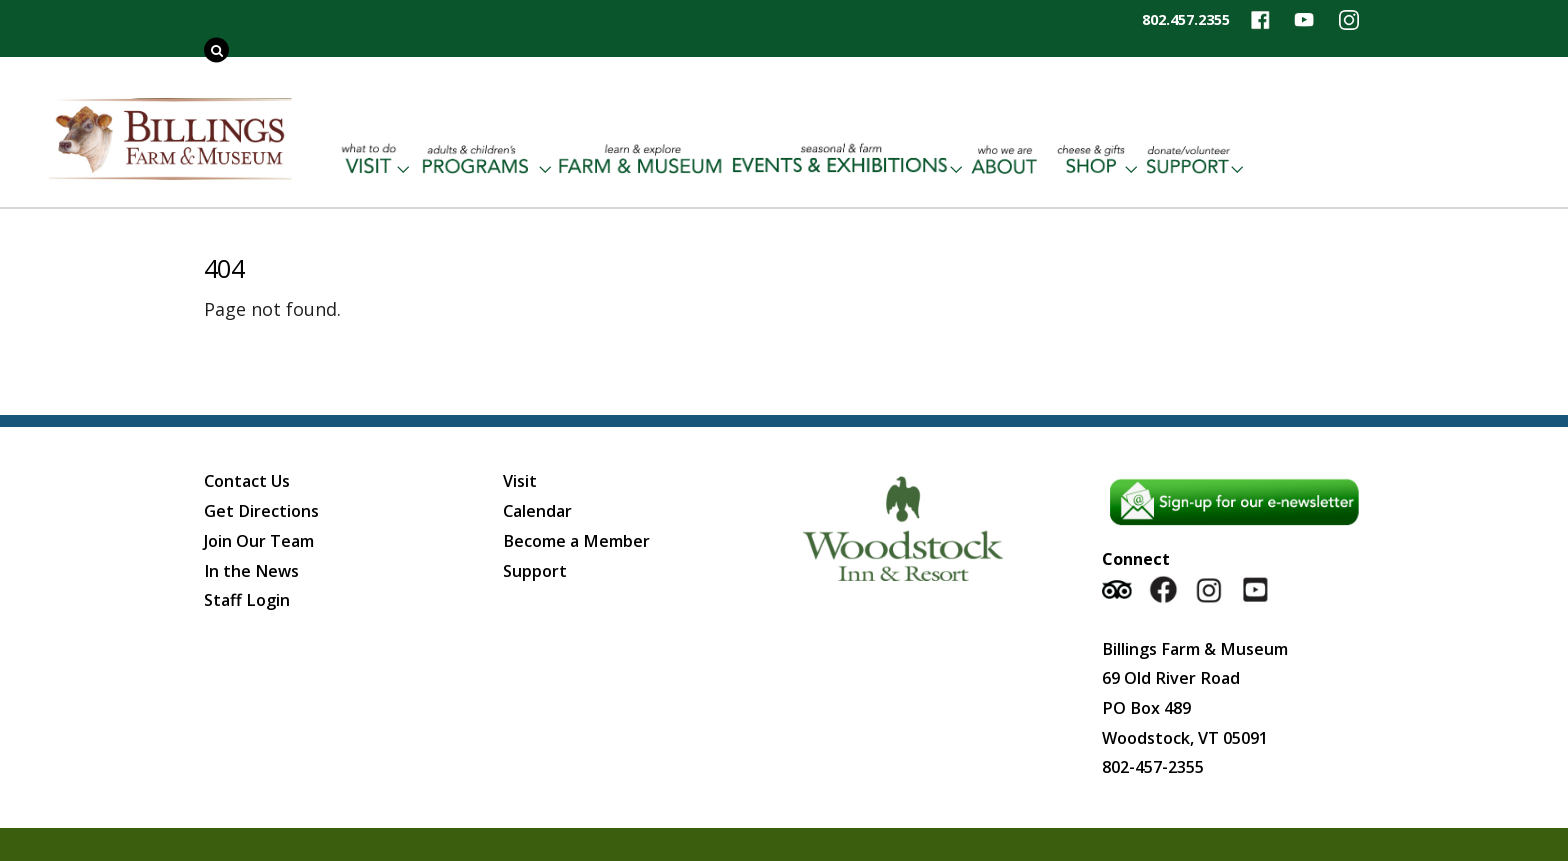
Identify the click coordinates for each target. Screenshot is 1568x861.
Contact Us (247, 481)
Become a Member (576, 541)
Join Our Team (259, 541)
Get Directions (261, 511)
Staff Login (247, 600)
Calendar (537, 511)
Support (535, 571)
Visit (520, 481)
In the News (251, 571)
